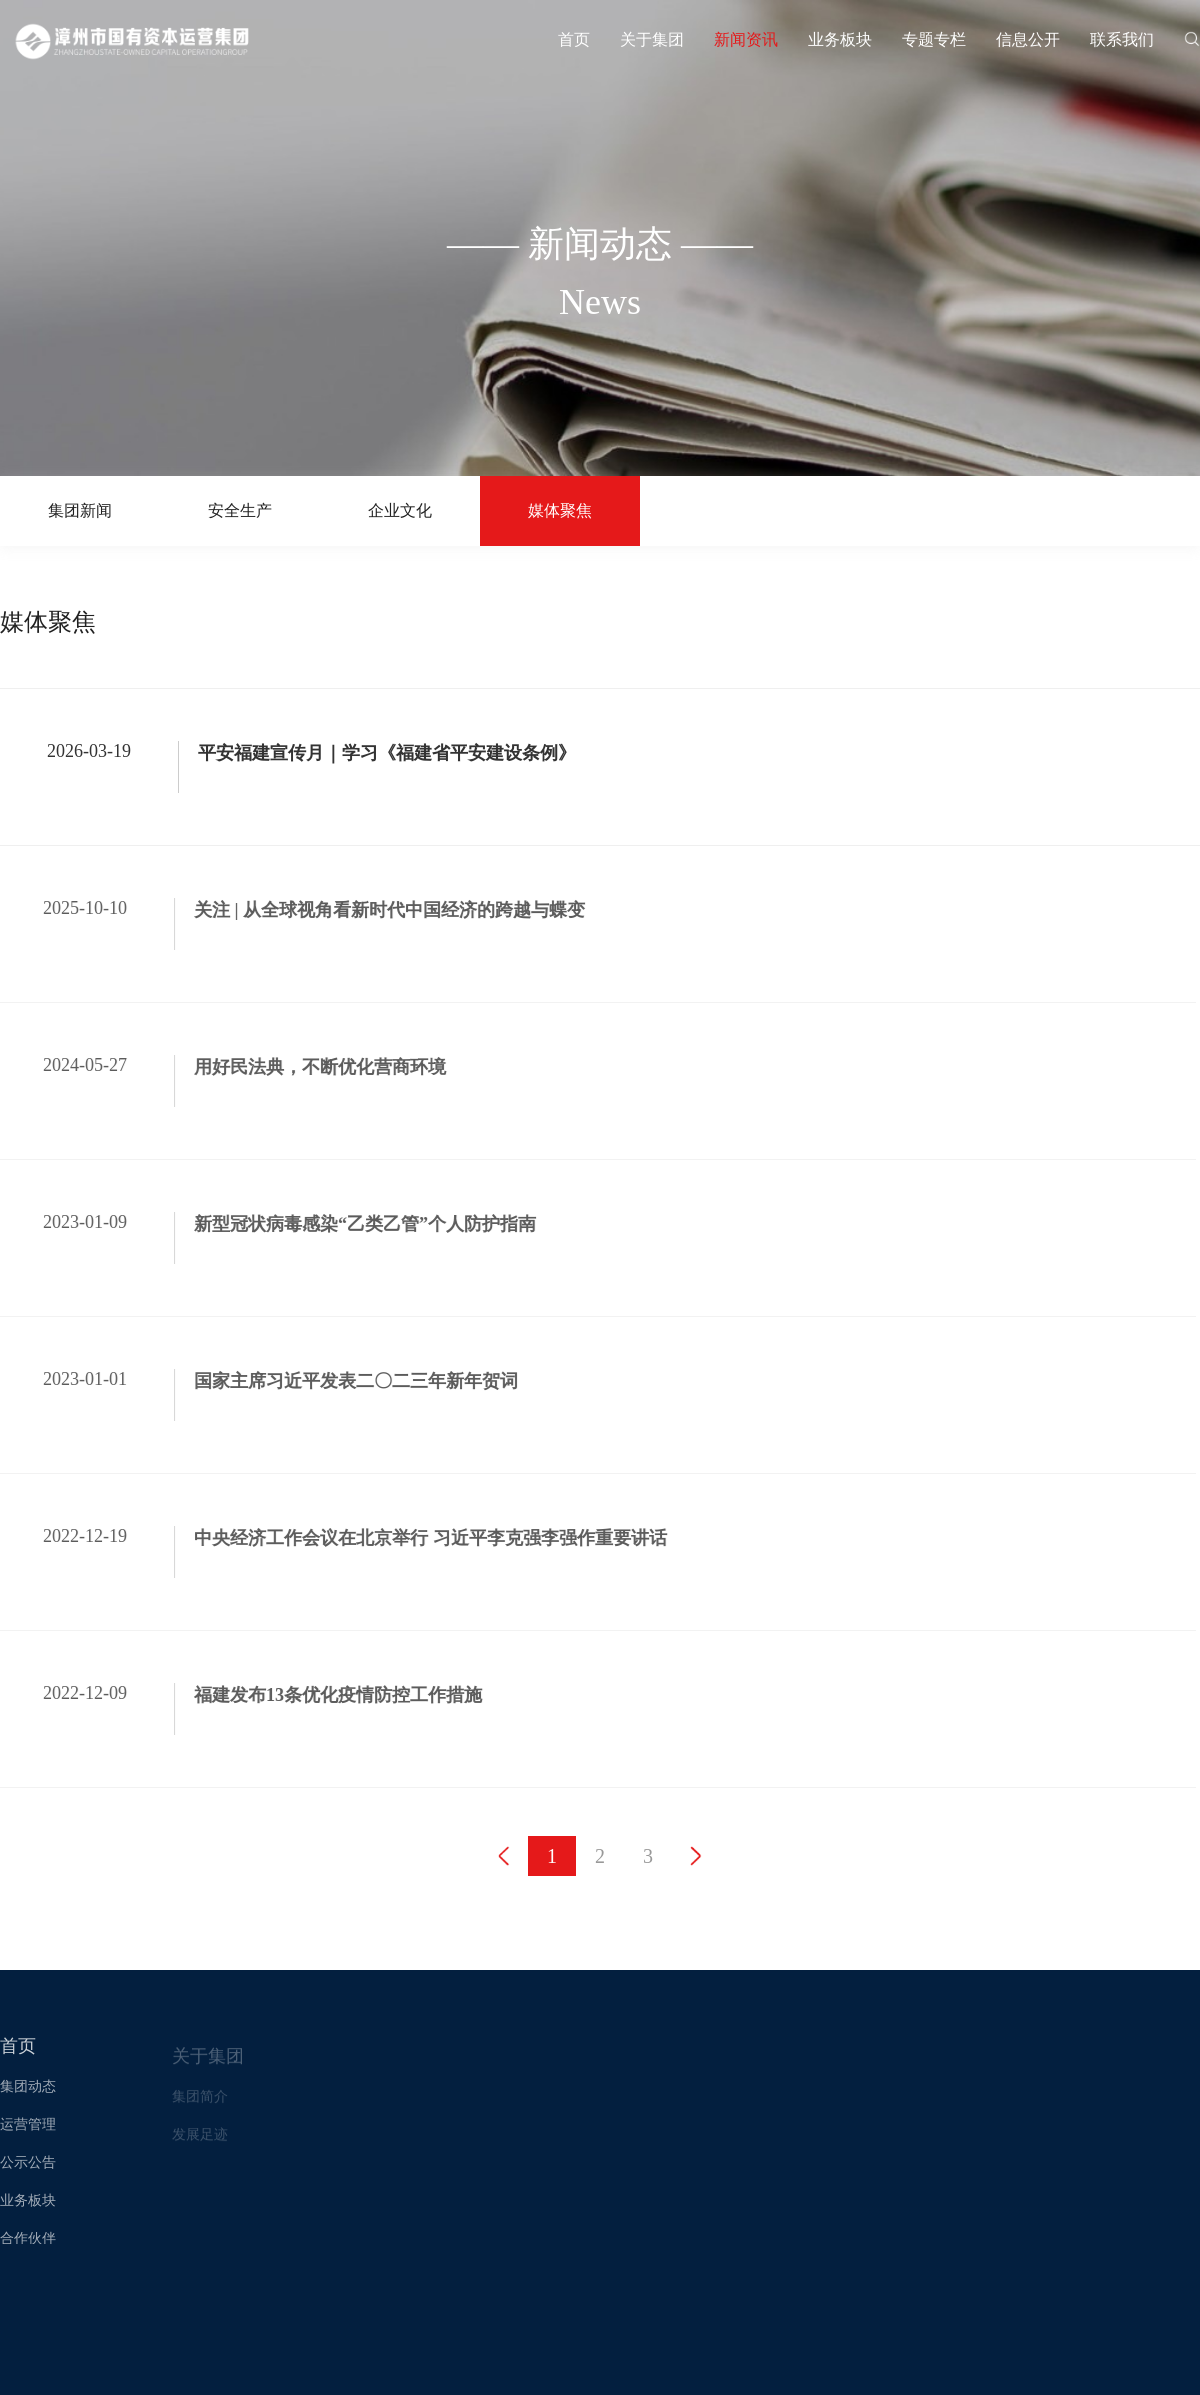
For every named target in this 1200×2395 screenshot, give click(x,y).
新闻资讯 (746, 39)
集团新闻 (80, 510)
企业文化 (400, 510)
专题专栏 (934, 39)
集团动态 (28, 2098)
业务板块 (840, 39)
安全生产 (240, 510)
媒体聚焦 (560, 510)
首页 (574, 39)
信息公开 (1028, 39)
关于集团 (652, 39)
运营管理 (28, 2136)
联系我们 (1122, 39)
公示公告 (28, 2174)
